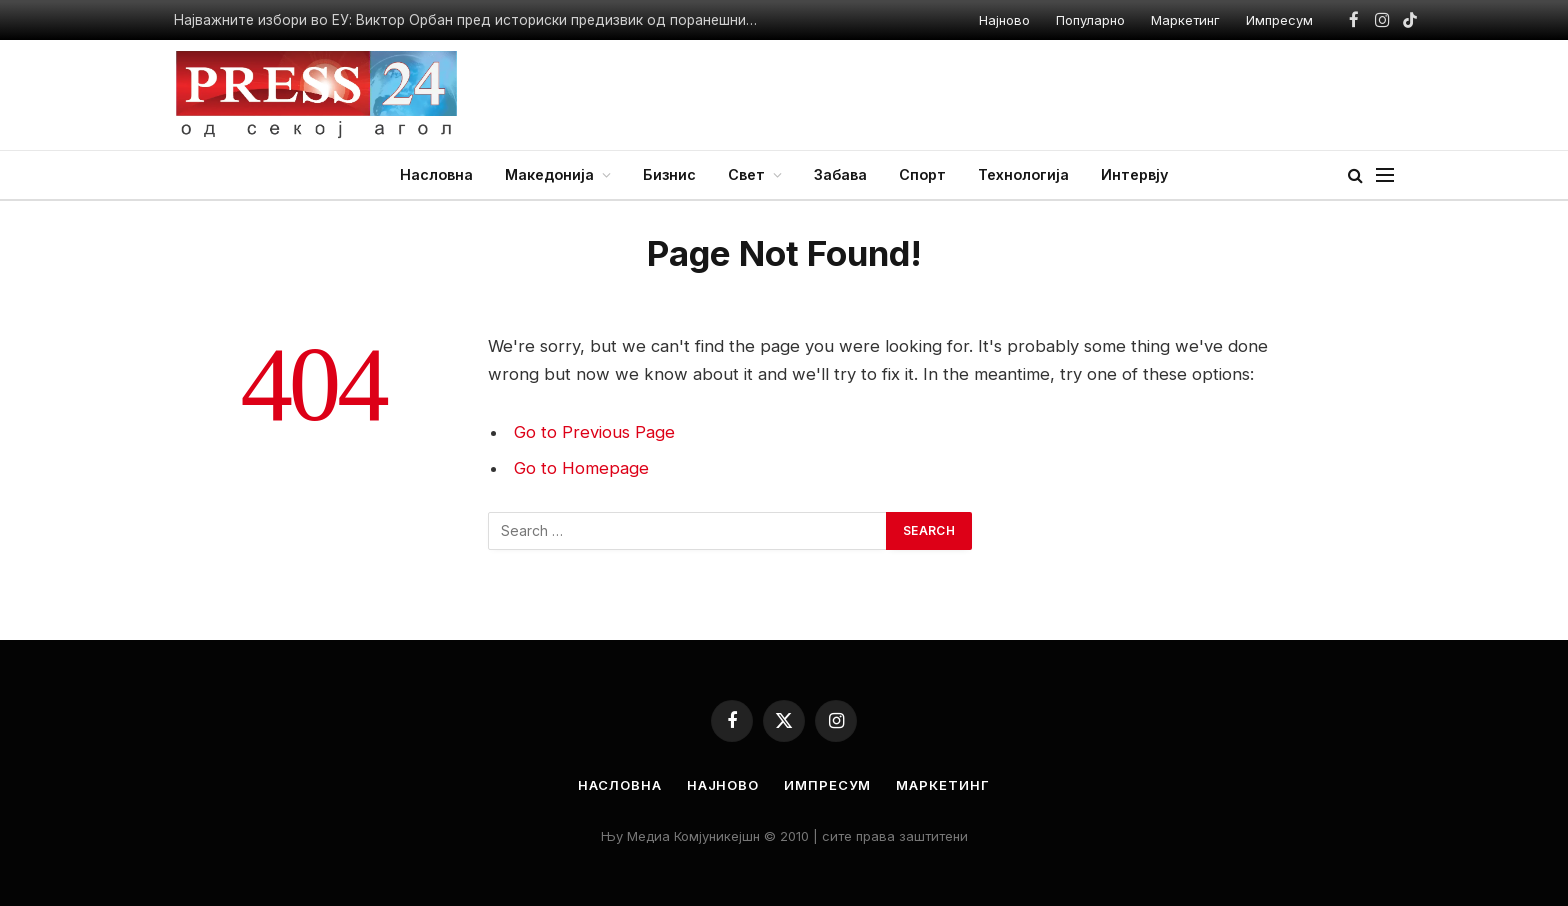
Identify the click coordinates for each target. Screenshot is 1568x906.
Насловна (436, 174)
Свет (746, 174)
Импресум (1279, 20)
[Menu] (1385, 175)
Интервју (1134, 174)
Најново (1004, 20)
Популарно (1090, 20)
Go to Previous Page (594, 432)
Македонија (549, 174)
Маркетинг (1185, 20)
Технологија (1023, 174)
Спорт (922, 174)
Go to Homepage (581, 468)
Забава (840, 174)
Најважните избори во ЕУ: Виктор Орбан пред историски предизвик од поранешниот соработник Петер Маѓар (474, 20)
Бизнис (669, 174)
